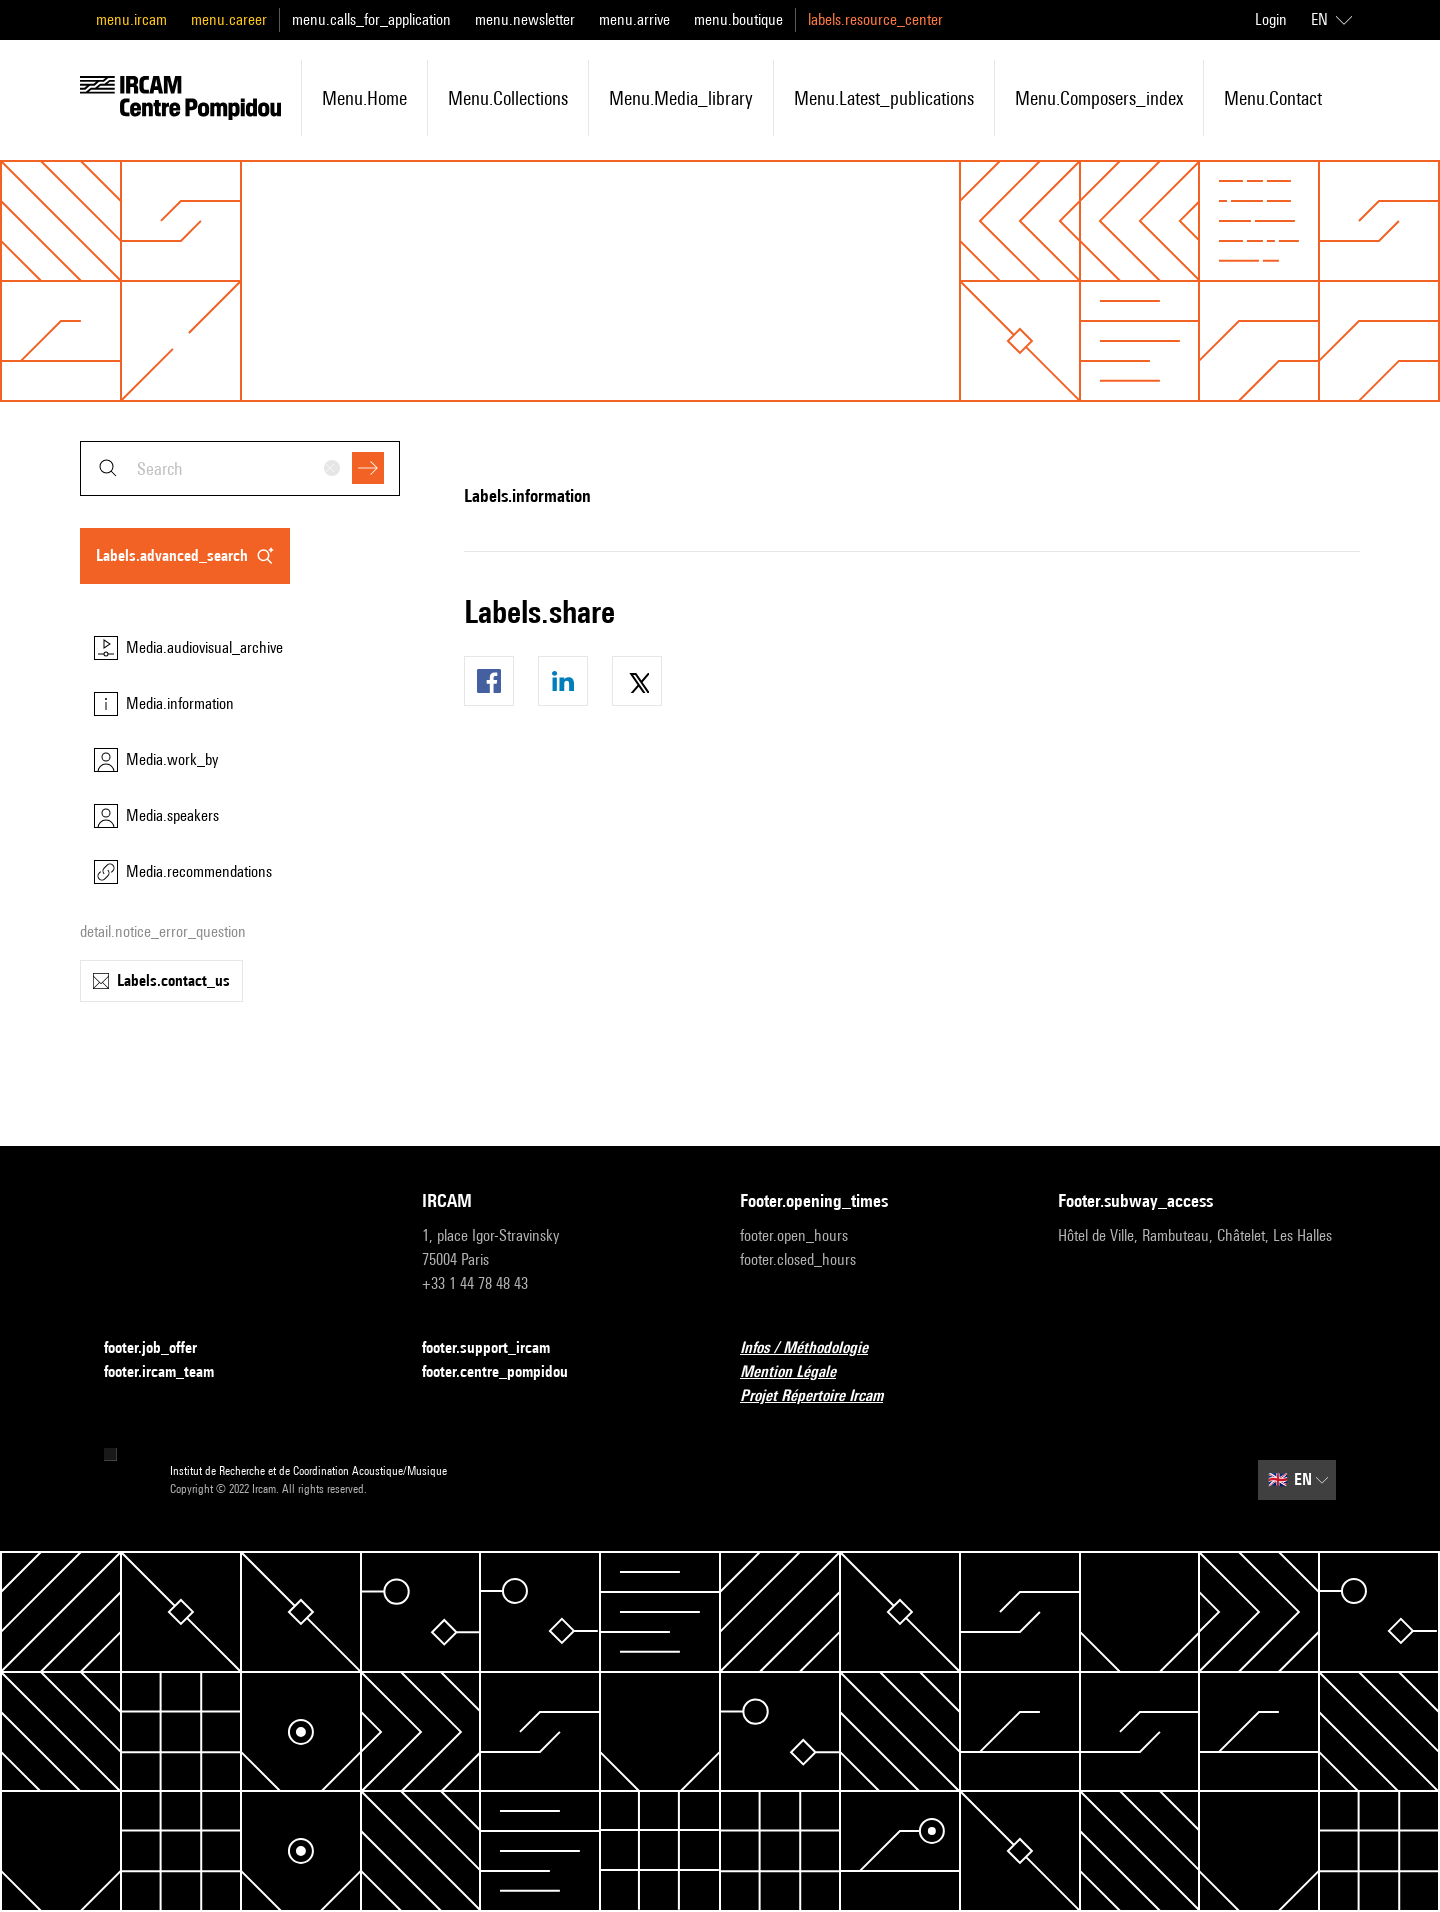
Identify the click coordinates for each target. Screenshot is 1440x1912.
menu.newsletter (525, 19)
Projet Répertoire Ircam (823, 1396)
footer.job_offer (162, 1348)
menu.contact (1273, 98)
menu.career (229, 19)
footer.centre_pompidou (507, 1372)
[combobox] (240, 468)
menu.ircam (131, 19)
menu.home (364, 98)
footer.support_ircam (498, 1348)
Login (1271, 19)
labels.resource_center (875, 19)
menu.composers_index (1099, 98)
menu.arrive (634, 19)
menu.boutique (738, 19)
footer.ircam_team (171, 1372)
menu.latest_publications (884, 98)
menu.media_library (681, 98)
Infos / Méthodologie (816, 1348)
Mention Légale (800, 1372)
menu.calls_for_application (371, 19)
